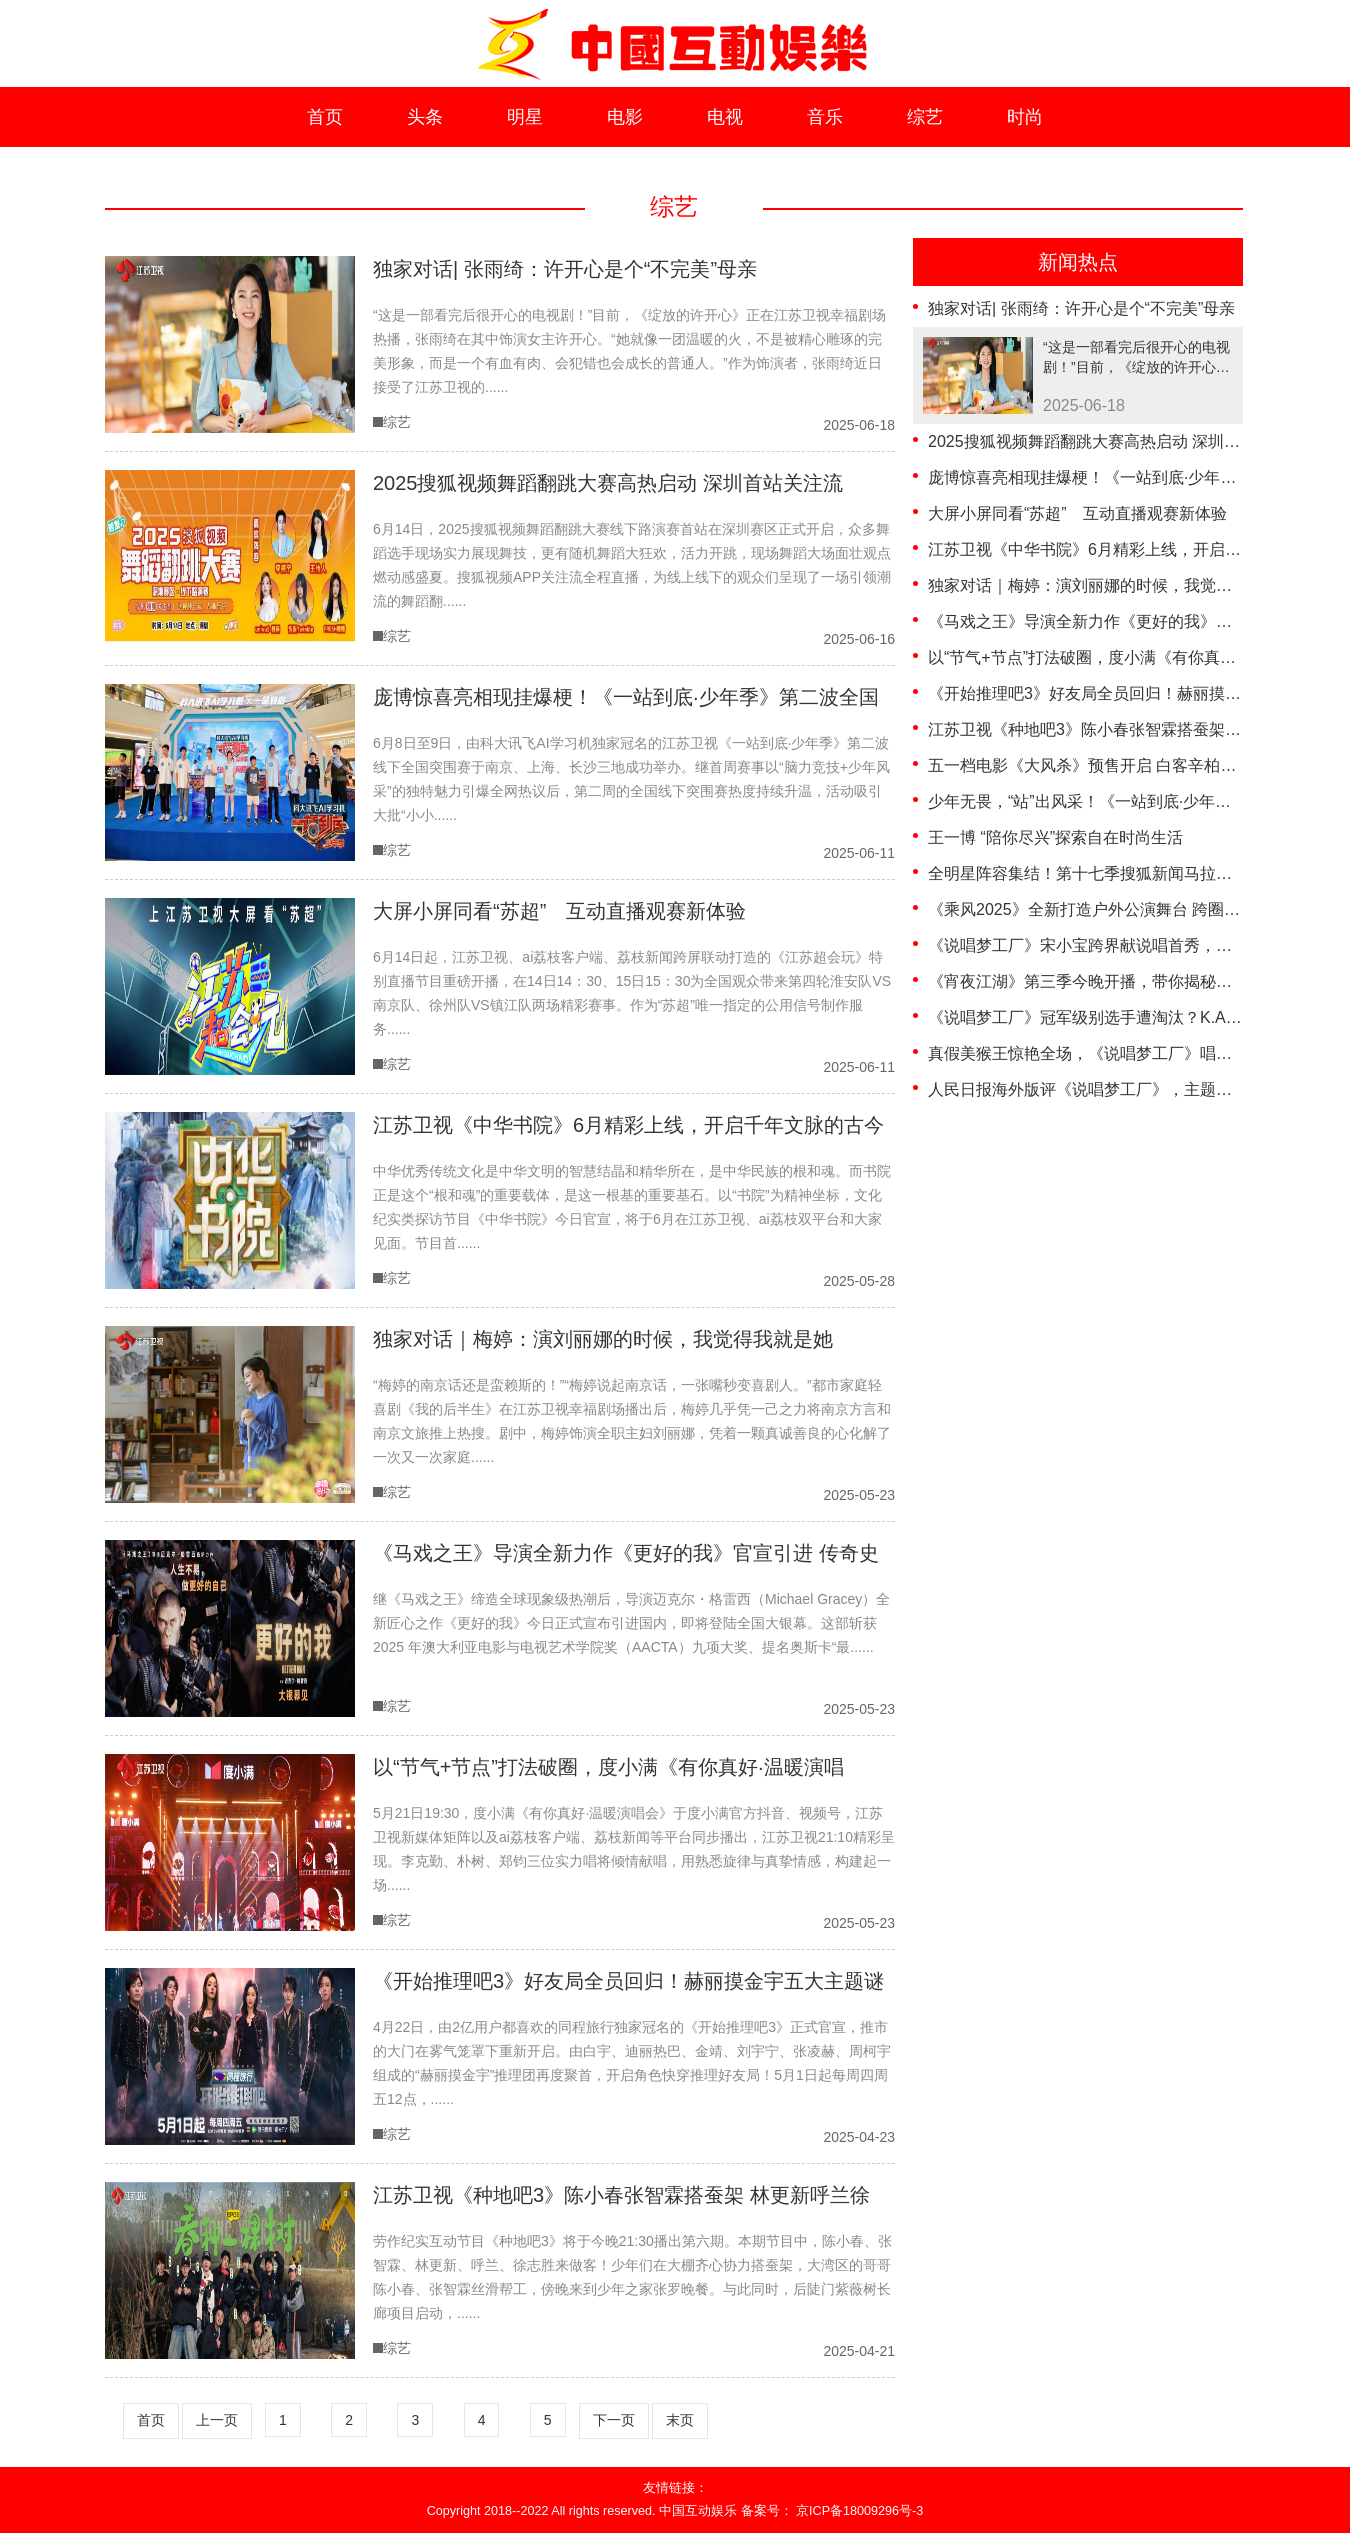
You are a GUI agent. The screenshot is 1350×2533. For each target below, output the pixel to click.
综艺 (925, 117)
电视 (725, 117)
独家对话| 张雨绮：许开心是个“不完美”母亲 (1081, 308)
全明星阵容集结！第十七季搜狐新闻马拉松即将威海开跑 (1128, 873)
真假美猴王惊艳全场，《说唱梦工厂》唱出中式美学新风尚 (1136, 1053)
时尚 (1025, 117)
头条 (425, 117)
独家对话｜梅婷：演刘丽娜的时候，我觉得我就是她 (1112, 585)
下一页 (614, 2420)
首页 (325, 117)
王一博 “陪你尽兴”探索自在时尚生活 (1055, 837)
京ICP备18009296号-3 (859, 2511)
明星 (525, 117)
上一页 (217, 2420)
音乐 (825, 117)
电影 (625, 117)
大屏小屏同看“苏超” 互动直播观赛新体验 (1077, 513)
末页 (680, 2420)
